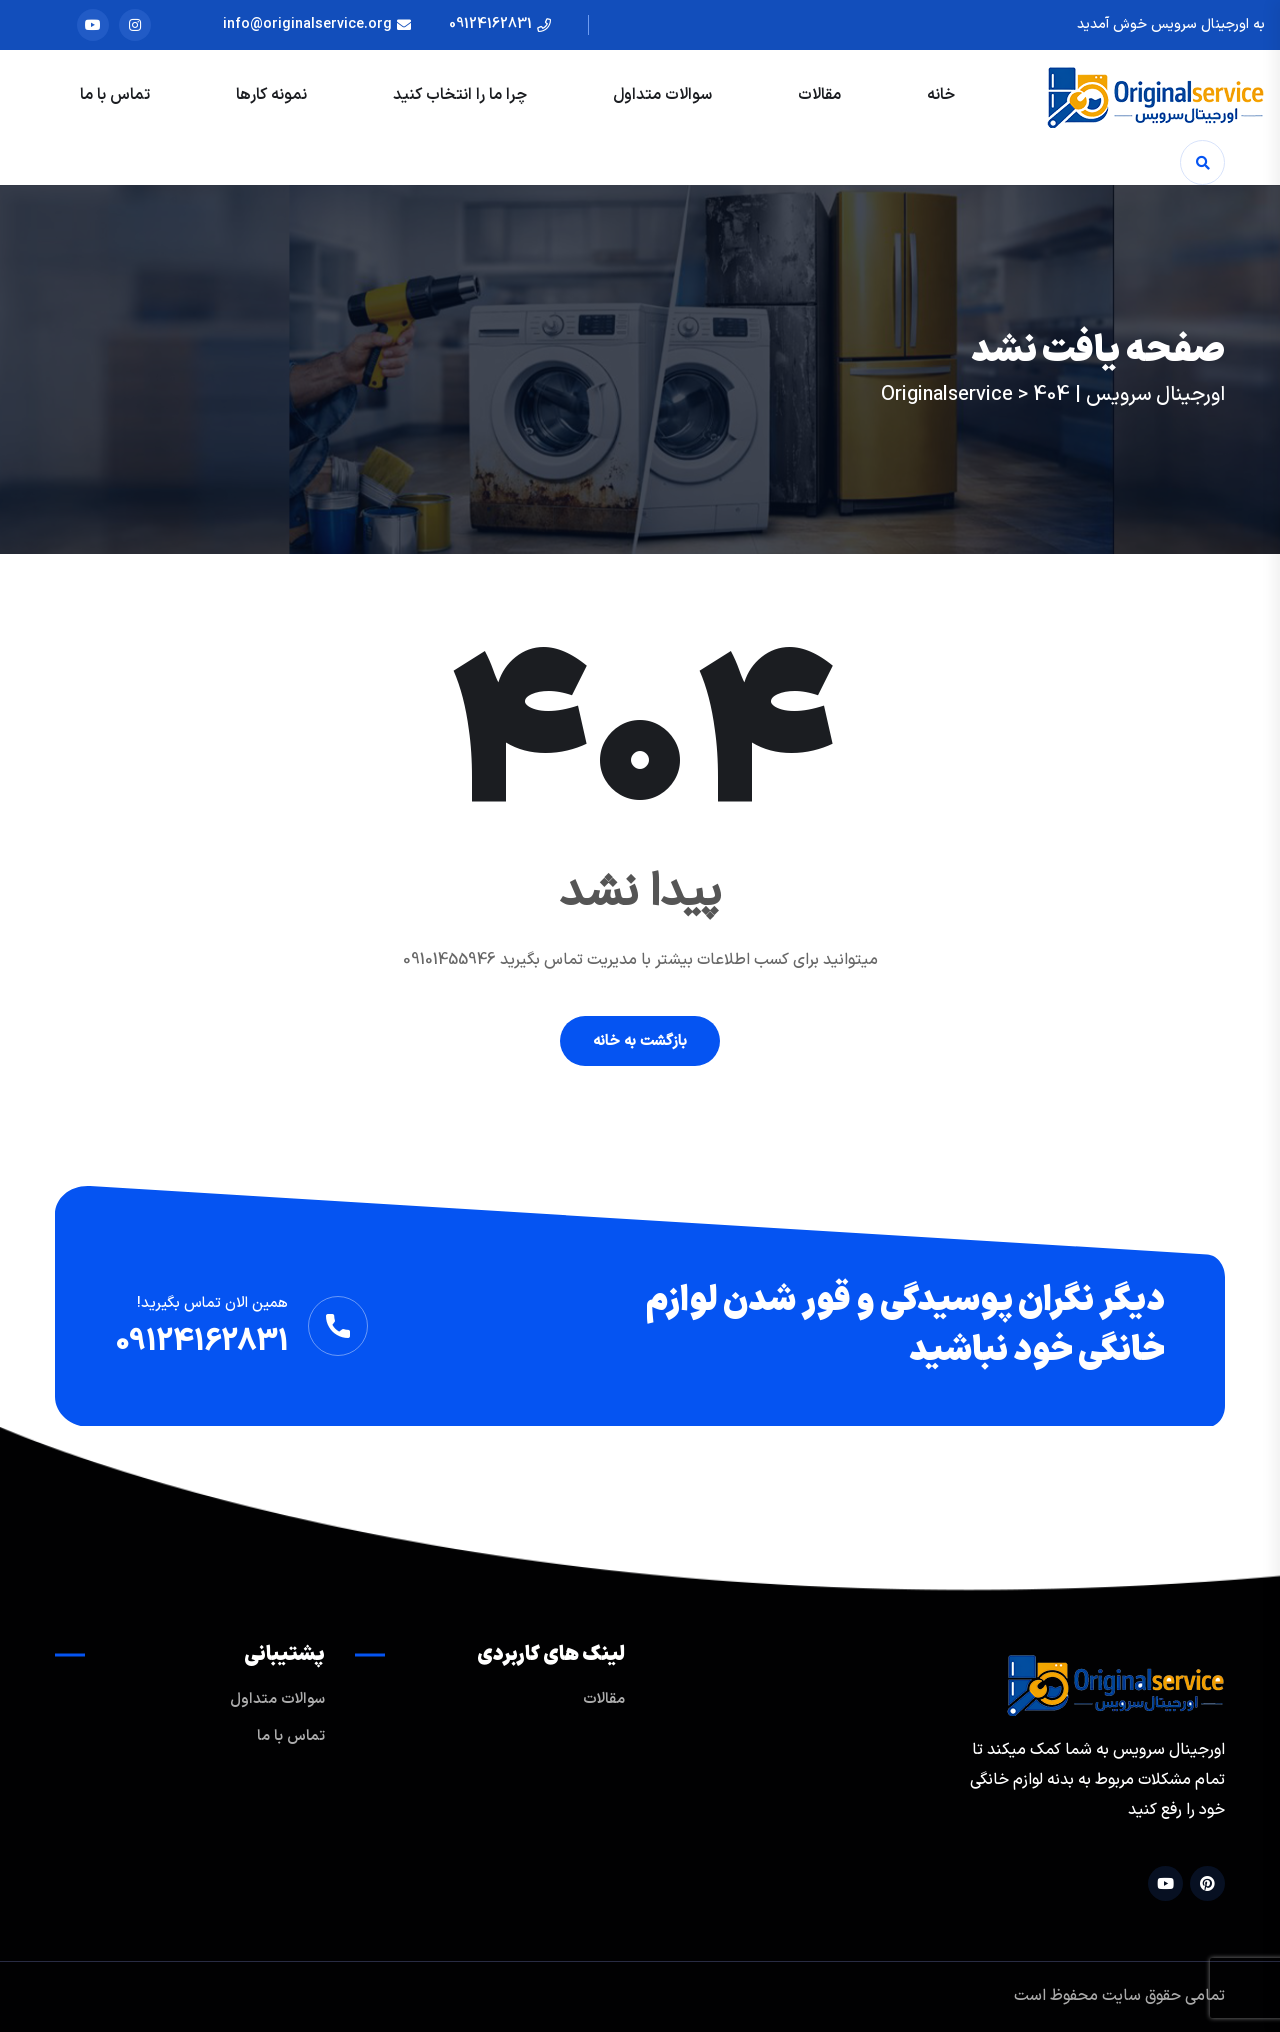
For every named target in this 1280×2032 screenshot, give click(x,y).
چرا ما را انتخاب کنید (460, 95)
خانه (941, 95)
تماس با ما (115, 95)
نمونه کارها (271, 95)
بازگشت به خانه (640, 1041)
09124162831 (490, 24)
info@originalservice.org (307, 24)
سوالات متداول (662, 95)
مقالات (819, 95)
